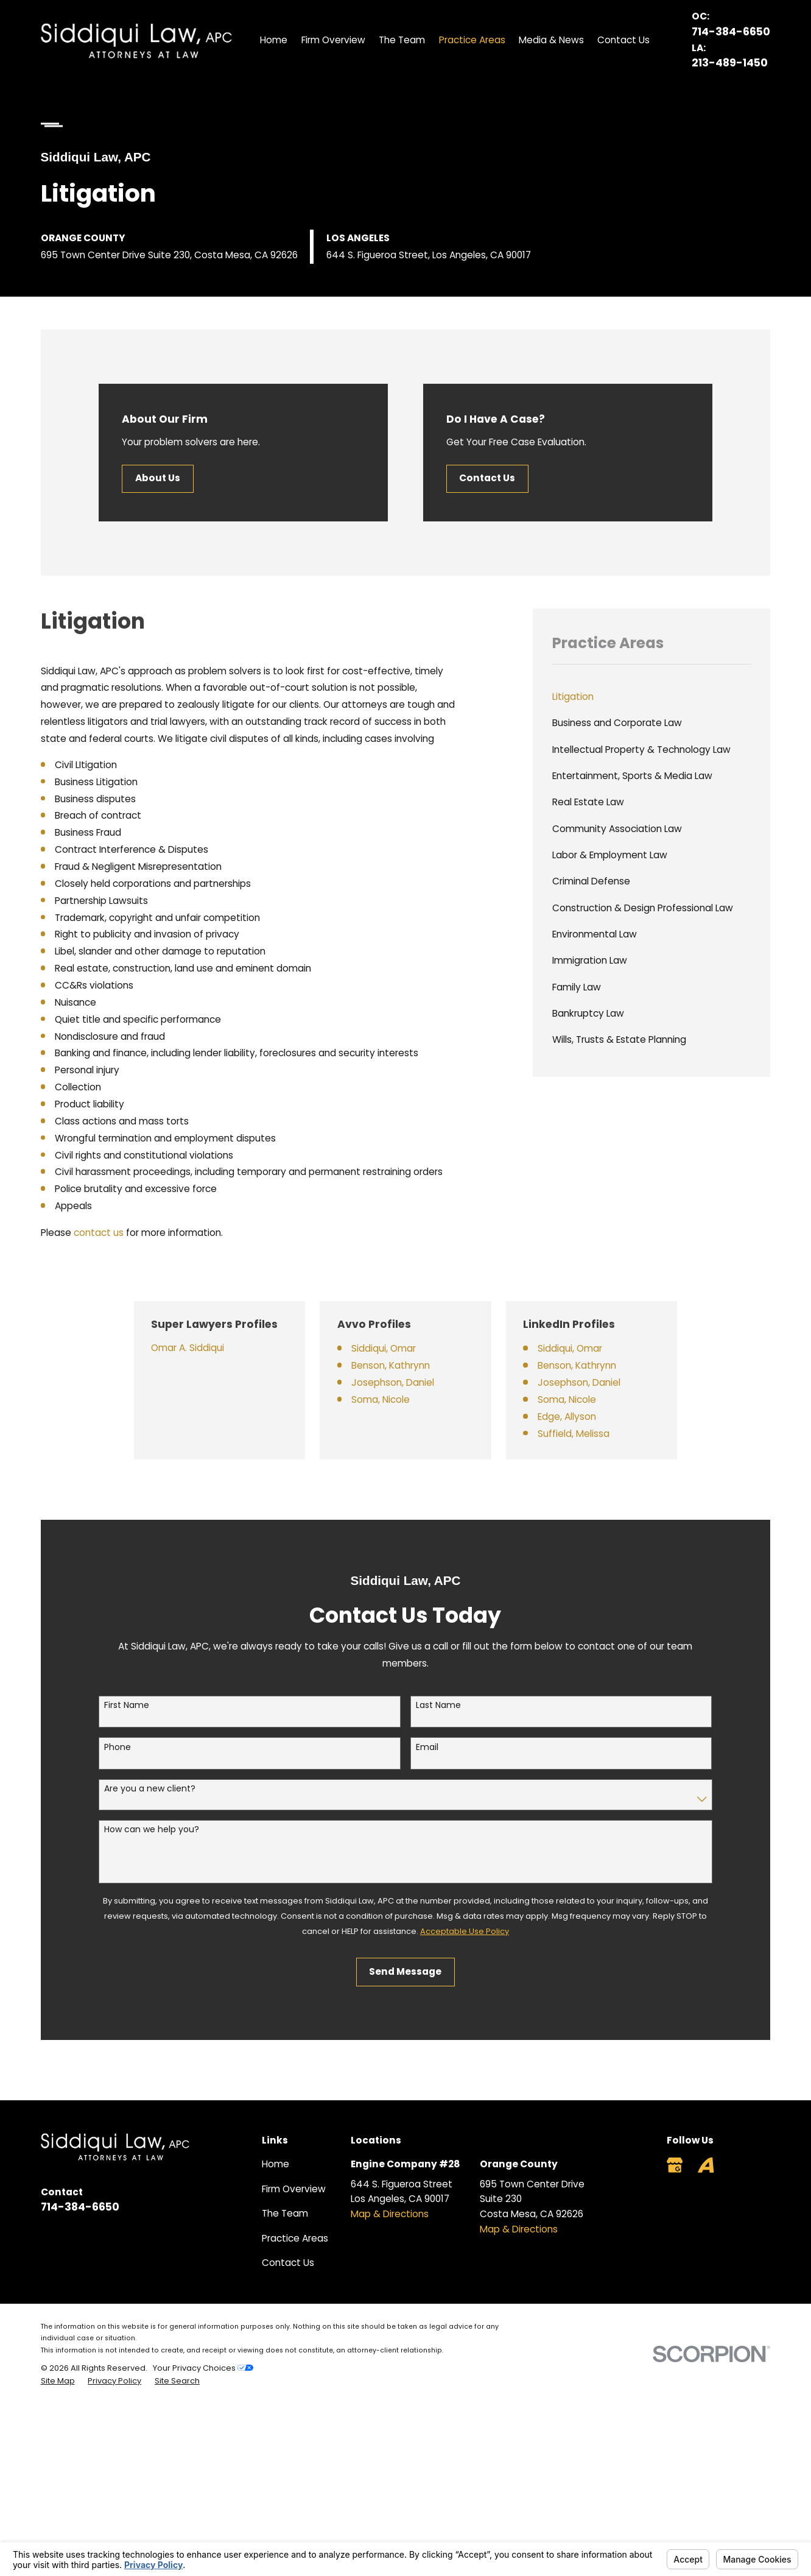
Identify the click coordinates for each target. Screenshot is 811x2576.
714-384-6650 (731, 31)
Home (275, 2164)
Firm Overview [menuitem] (333, 40)
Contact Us (487, 477)
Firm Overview (294, 2189)
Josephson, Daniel (411, 1382)
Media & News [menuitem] (551, 40)
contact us (99, 1232)
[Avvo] (706, 2165)
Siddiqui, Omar (402, 1348)
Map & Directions (390, 2213)
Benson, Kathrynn (409, 1365)
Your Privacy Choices (203, 2368)
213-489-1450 (730, 62)
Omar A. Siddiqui (202, 1347)
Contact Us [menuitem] (623, 40)
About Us (157, 477)
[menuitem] (652, 697)
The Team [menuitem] (402, 40)
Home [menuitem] (273, 40)
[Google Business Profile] (675, 2165)
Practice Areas (295, 2238)
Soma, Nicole (399, 1399)
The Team (285, 2213)
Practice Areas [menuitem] (472, 40)
